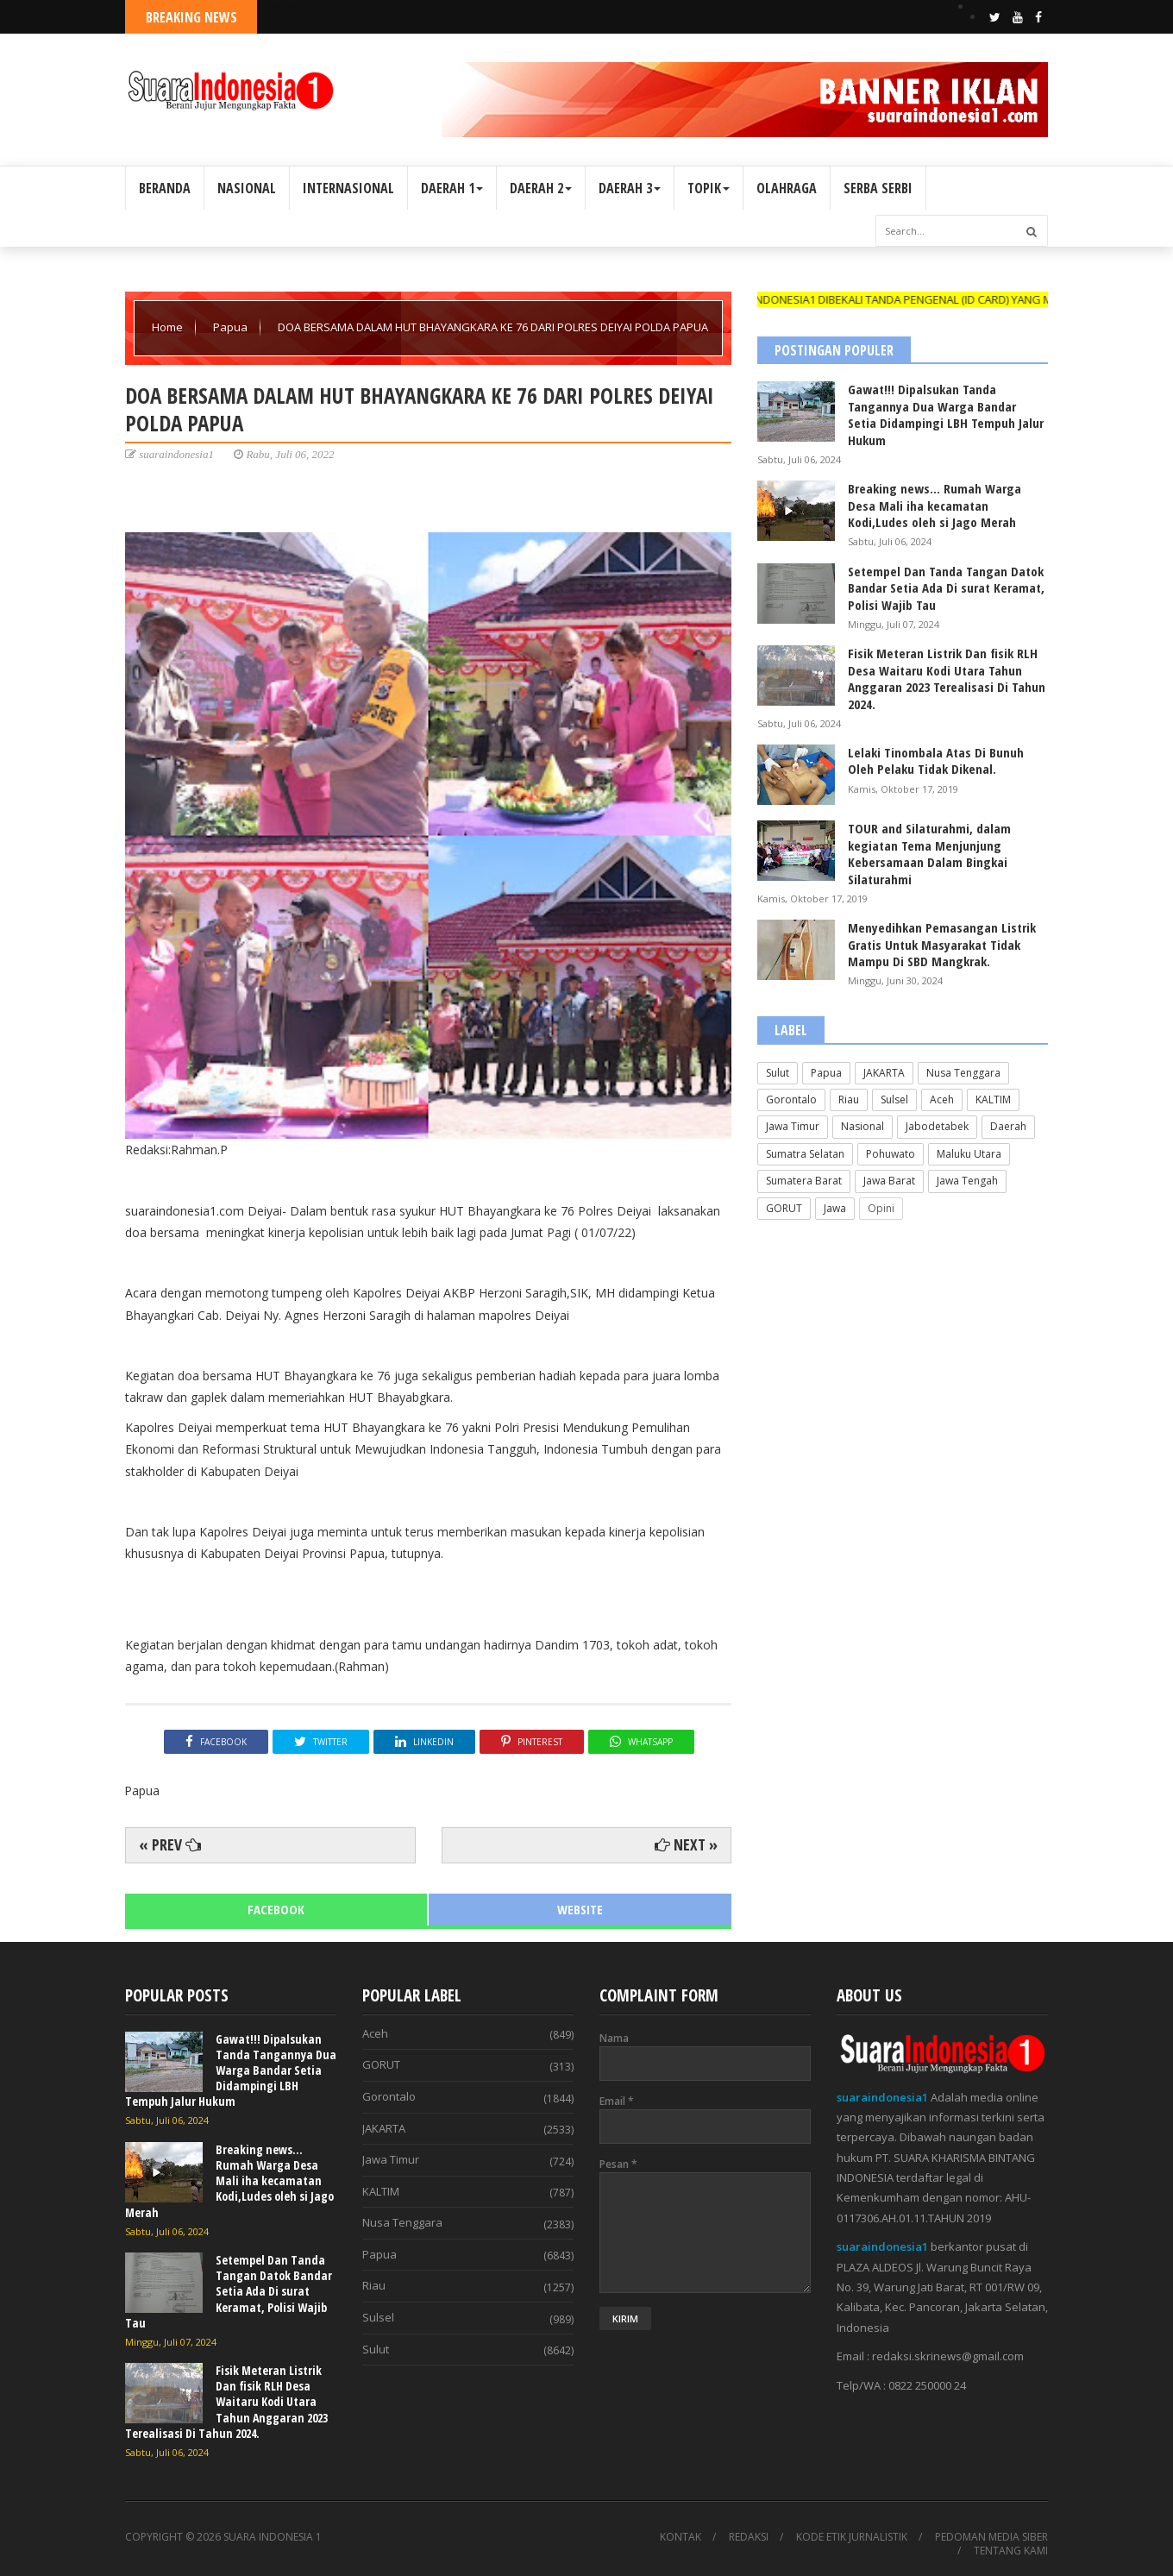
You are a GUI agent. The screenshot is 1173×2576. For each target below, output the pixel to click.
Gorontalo (791, 1099)
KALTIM (993, 1099)
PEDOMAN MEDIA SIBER (991, 2537)
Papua (231, 327)
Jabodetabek (937, 1126)
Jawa (835, 1208)
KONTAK (680, 2537)
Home (168, 327)
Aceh (942, 1099)
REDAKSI (748, 2537)
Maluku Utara (969, 1154)
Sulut (777, 1072)
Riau (848, 1099)
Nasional (862, 1126)
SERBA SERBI (878, 188)
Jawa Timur (792, 1126)
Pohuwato (890, 1154)
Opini (881, 1208)
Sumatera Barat (804, 1180)
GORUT (784, 1208)
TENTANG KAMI (1011, 2551)
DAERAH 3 (630, 188)
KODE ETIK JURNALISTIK (851, 2537)
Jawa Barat (889, 1180)
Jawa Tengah (967, 1180)
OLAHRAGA (786, 188)
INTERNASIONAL (348, 188)
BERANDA (165, 188)
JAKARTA (884, 1072)
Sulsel (894, 1099)
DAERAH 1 (452, 188)
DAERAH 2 (541, 188)
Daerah (1008, 1126)
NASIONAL (246, 188)
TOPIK (708, 188)
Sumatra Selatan (805, 1154)
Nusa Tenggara (963, 1072)
